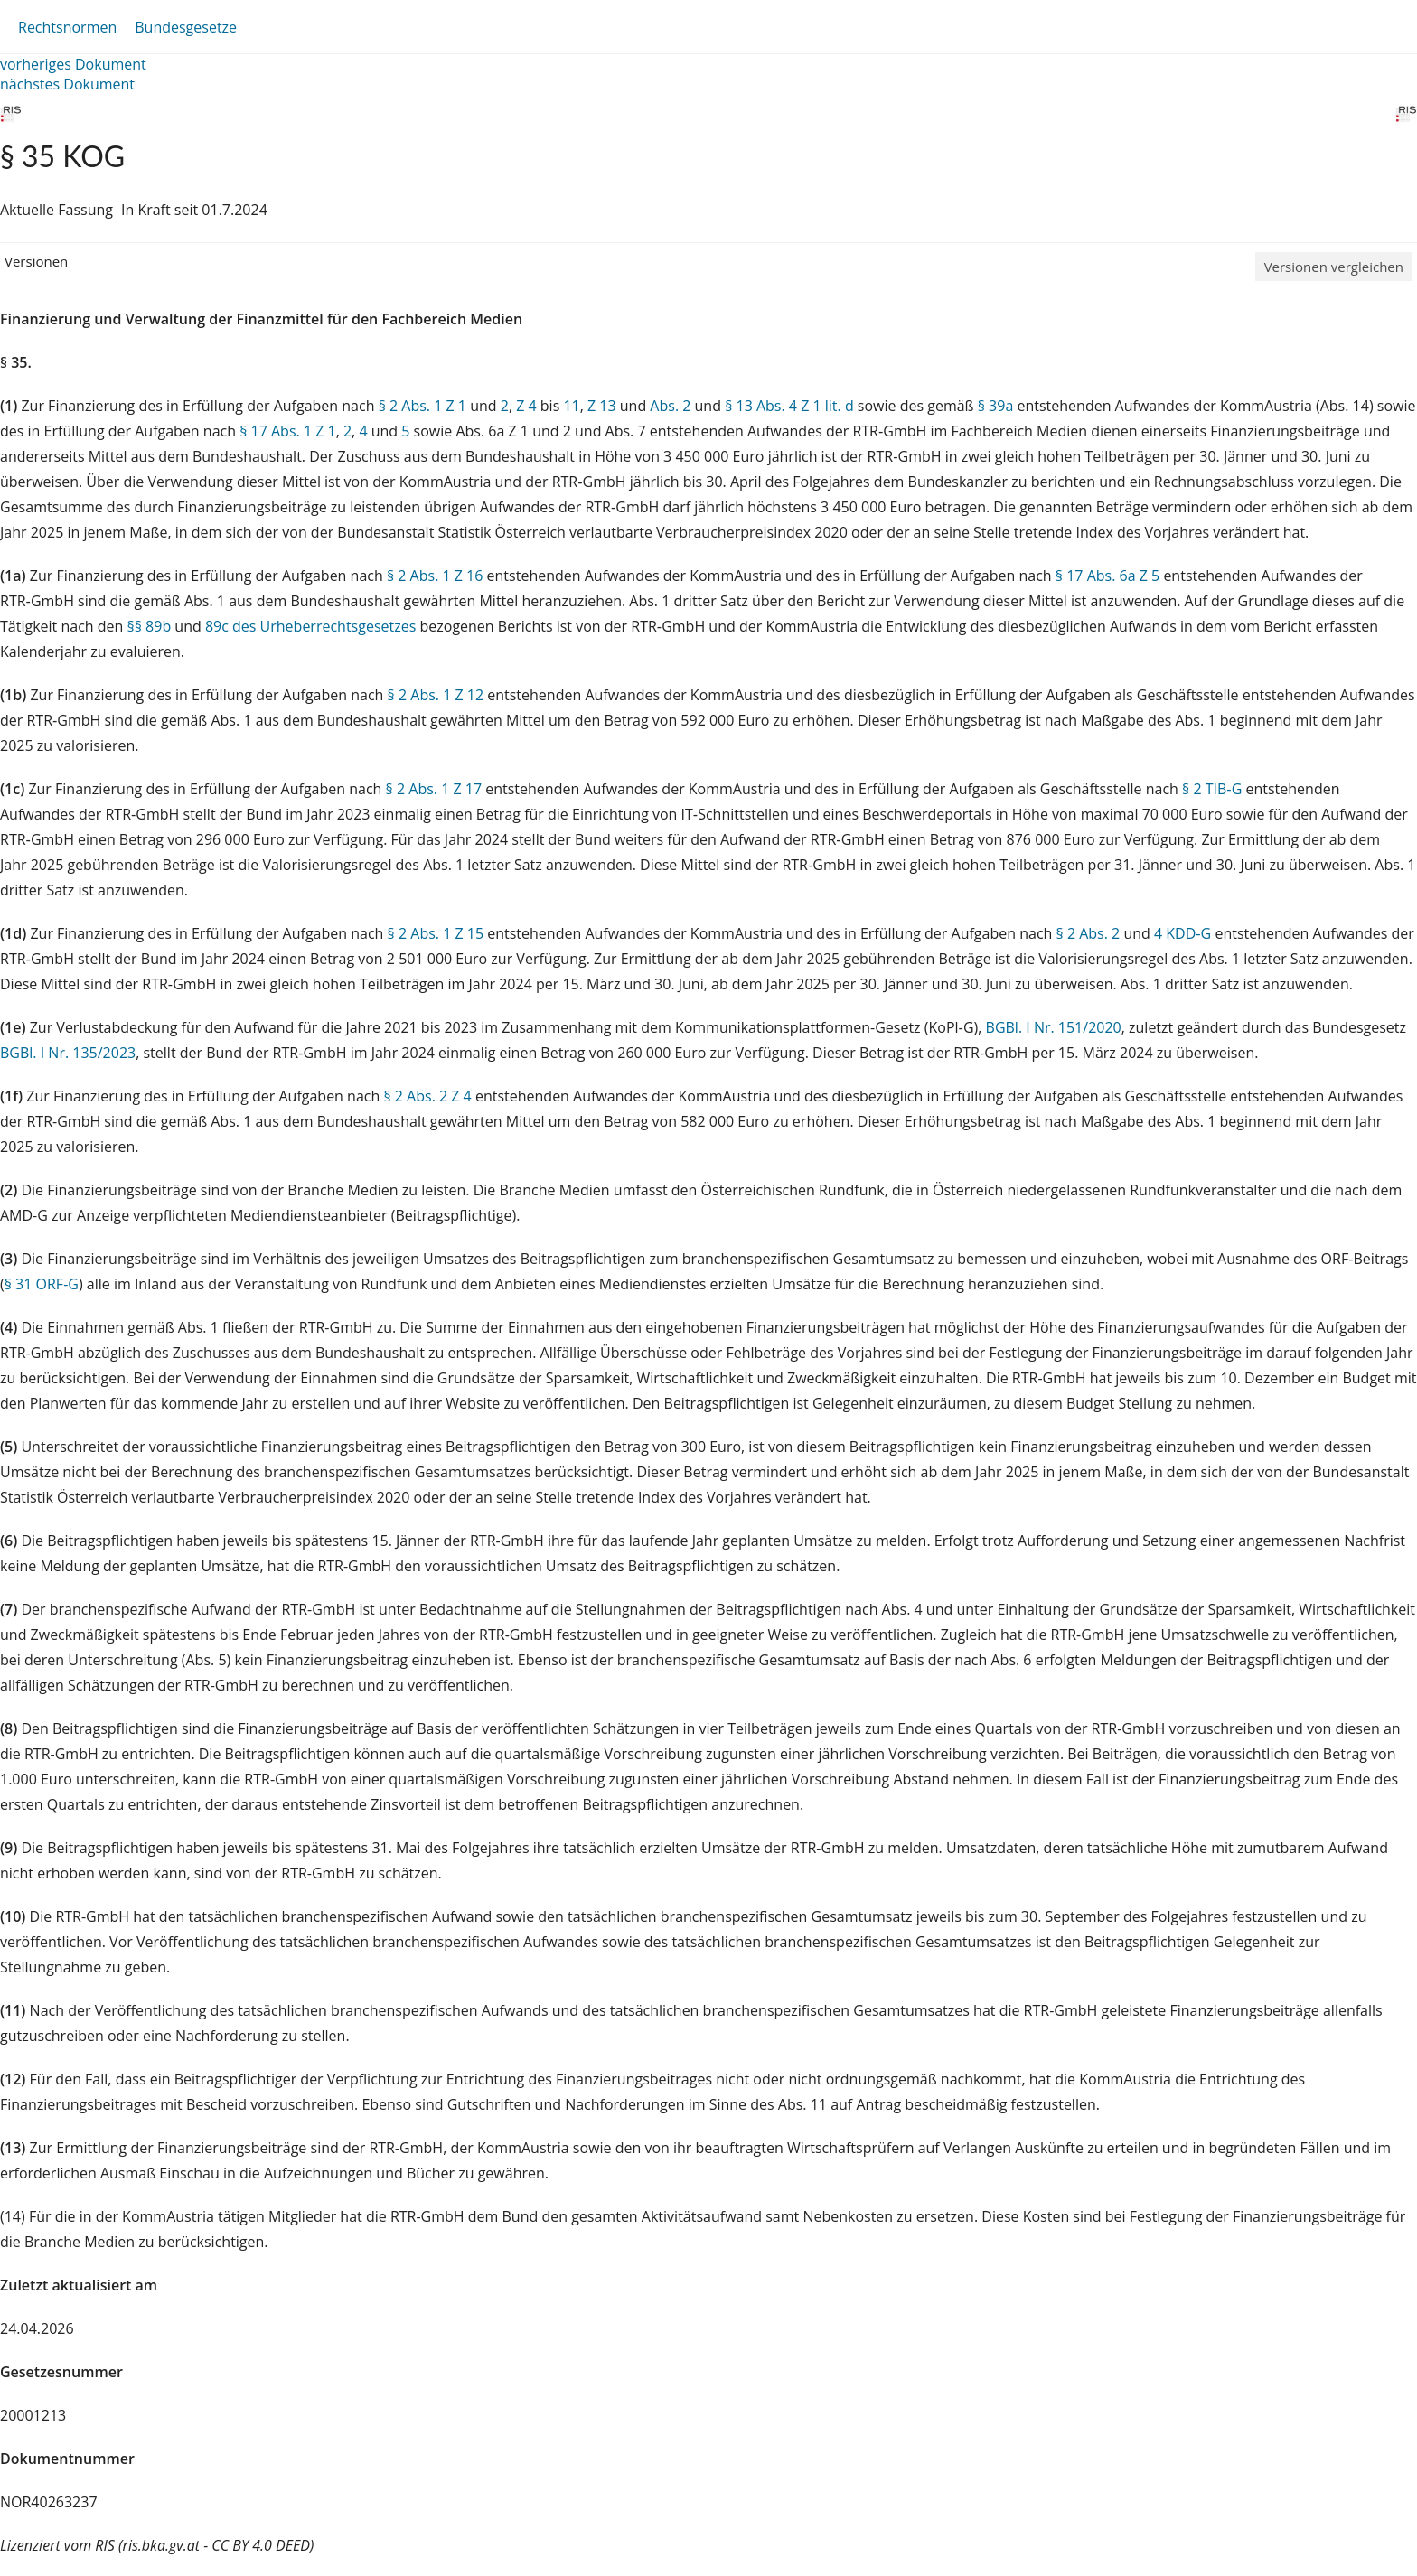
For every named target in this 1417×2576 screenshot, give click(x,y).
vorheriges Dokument (73, 64)
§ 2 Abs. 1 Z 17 (434, 789)
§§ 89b (149, 626)
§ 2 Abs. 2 (1088, 933)
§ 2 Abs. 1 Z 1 (422, 406)
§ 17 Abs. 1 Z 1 (287, 431)
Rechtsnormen (67, 27)
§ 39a (996, 406)
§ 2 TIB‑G (1212, 789)
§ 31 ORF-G (42, 1284)
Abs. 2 (670, 406)
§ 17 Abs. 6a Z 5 (1107, 575)
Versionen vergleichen (1333, 267)
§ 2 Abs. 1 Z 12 (435, 695)
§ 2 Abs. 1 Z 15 (435, 933)
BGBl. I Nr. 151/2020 (1053, 1027)
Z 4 (526, 406)
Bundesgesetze (186, 27)
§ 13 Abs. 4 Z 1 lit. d (789, 406)
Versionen (36, 261)
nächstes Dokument (67, 84)
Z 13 (601, 406)
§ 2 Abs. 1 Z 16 (435, 575)
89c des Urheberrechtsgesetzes (310, 626)
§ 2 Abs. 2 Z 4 (427, 1096)
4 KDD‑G (1182, 933)
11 (571, 406)
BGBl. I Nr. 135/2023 (68, 1053)
